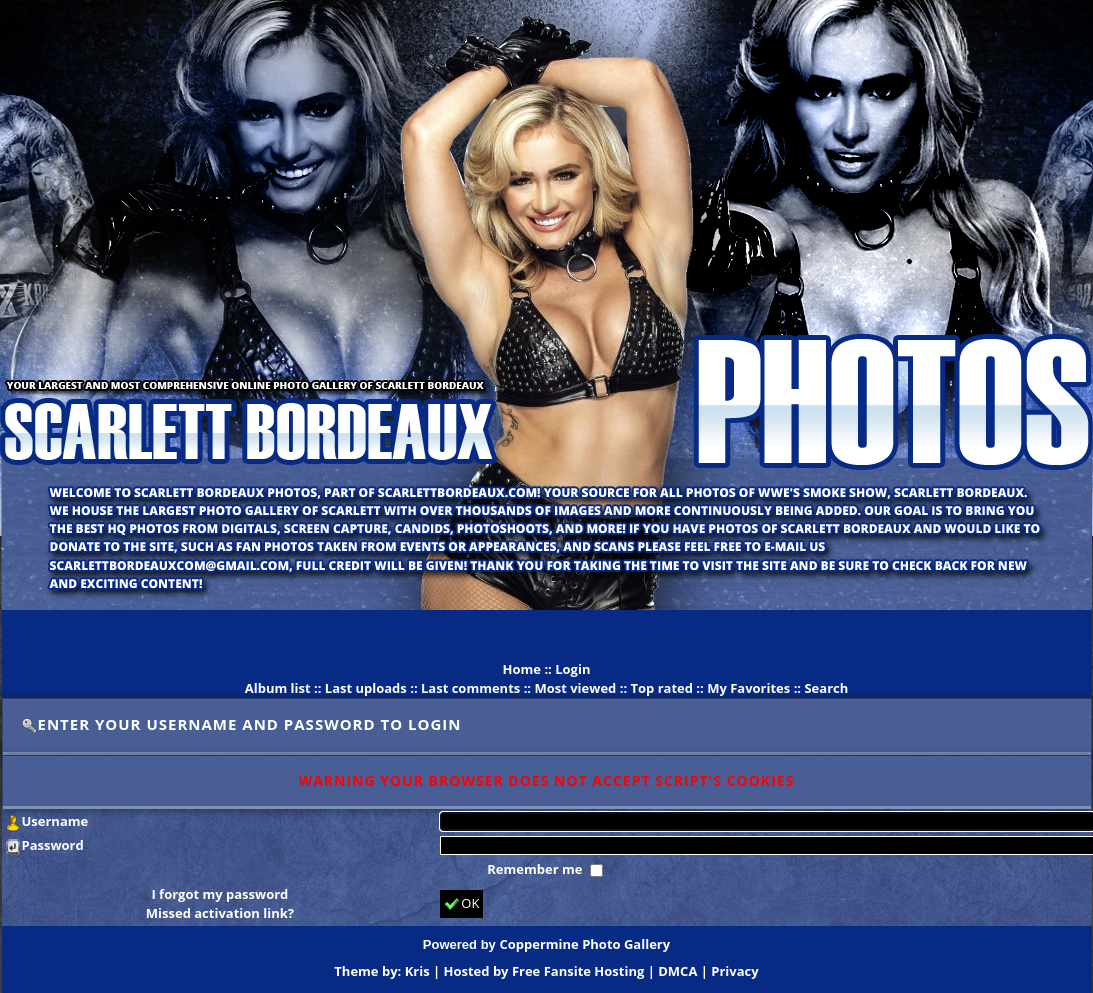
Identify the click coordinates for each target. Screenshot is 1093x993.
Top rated (661, 688)
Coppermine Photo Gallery (584, 944)
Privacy (734, 971)
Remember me (536, 869)
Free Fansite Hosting (578, 971)
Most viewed (575, 688)
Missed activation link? (220, 913)
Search (826, 688)
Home (522, 669)
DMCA (677, 971)
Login (572, 669)
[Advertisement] (547, 635)
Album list (278, 688)
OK (461, 903)
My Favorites (748, 688)
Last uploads (366, 688)
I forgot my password (219, 894)
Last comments (470, 688)
